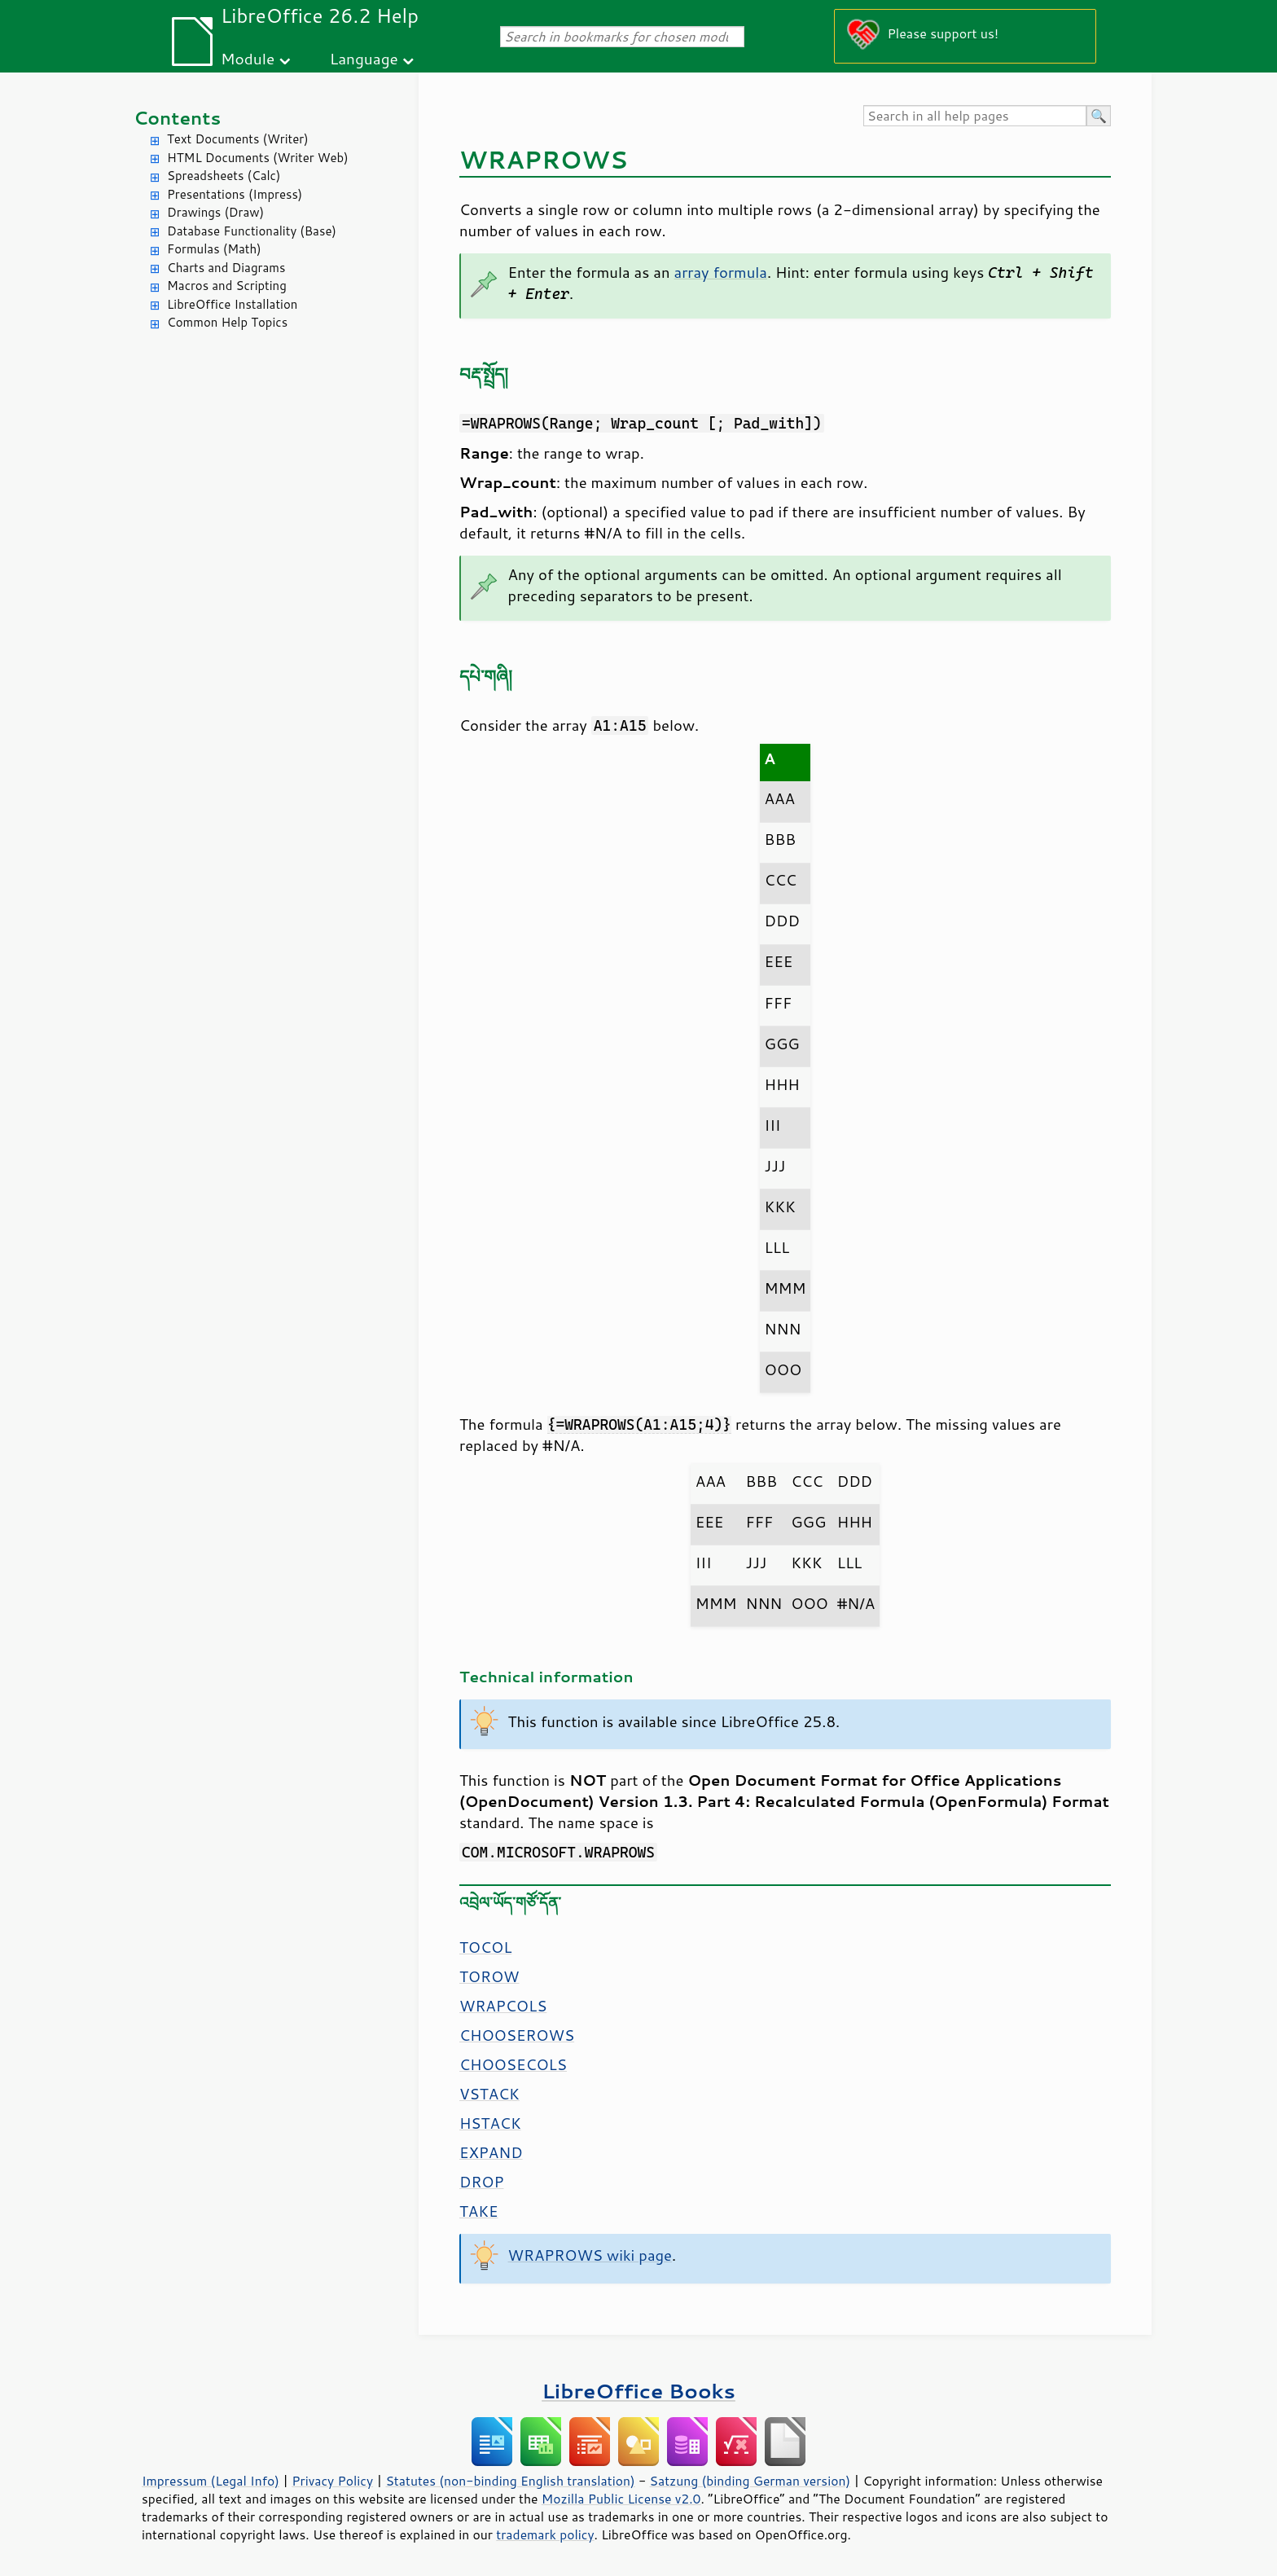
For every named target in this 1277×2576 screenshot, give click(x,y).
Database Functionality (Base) (251, 231)
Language (364, 58)
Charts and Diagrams (226, 267)
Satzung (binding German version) (750, 2481)
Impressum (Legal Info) (210, 2481)
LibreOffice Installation (232, 304)
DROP (481, 2181)
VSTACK (489, 2093)
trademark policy (545, 2534)
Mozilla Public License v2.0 (621, 2499)
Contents (177, 117)
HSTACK (490, 2123)
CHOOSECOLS (513, 2064)
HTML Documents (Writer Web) (258, 157)
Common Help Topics (227, 322)
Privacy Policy (332, 2481)
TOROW (489, 1976)
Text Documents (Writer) (238, 138)
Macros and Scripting (227, 285)
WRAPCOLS (502, 2005)
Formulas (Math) (214, 248)
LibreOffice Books (638, 2390)
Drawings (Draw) (215, 212)
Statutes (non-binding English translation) (509, 2481)
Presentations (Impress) (234, 194)
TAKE (478, 2211)
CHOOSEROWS (516, 2035)
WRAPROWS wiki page (590, 2255)
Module (247, 58)
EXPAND (491, 2152)
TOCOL (485, 1947)
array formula (720, 272)
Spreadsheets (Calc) (223, 175)
